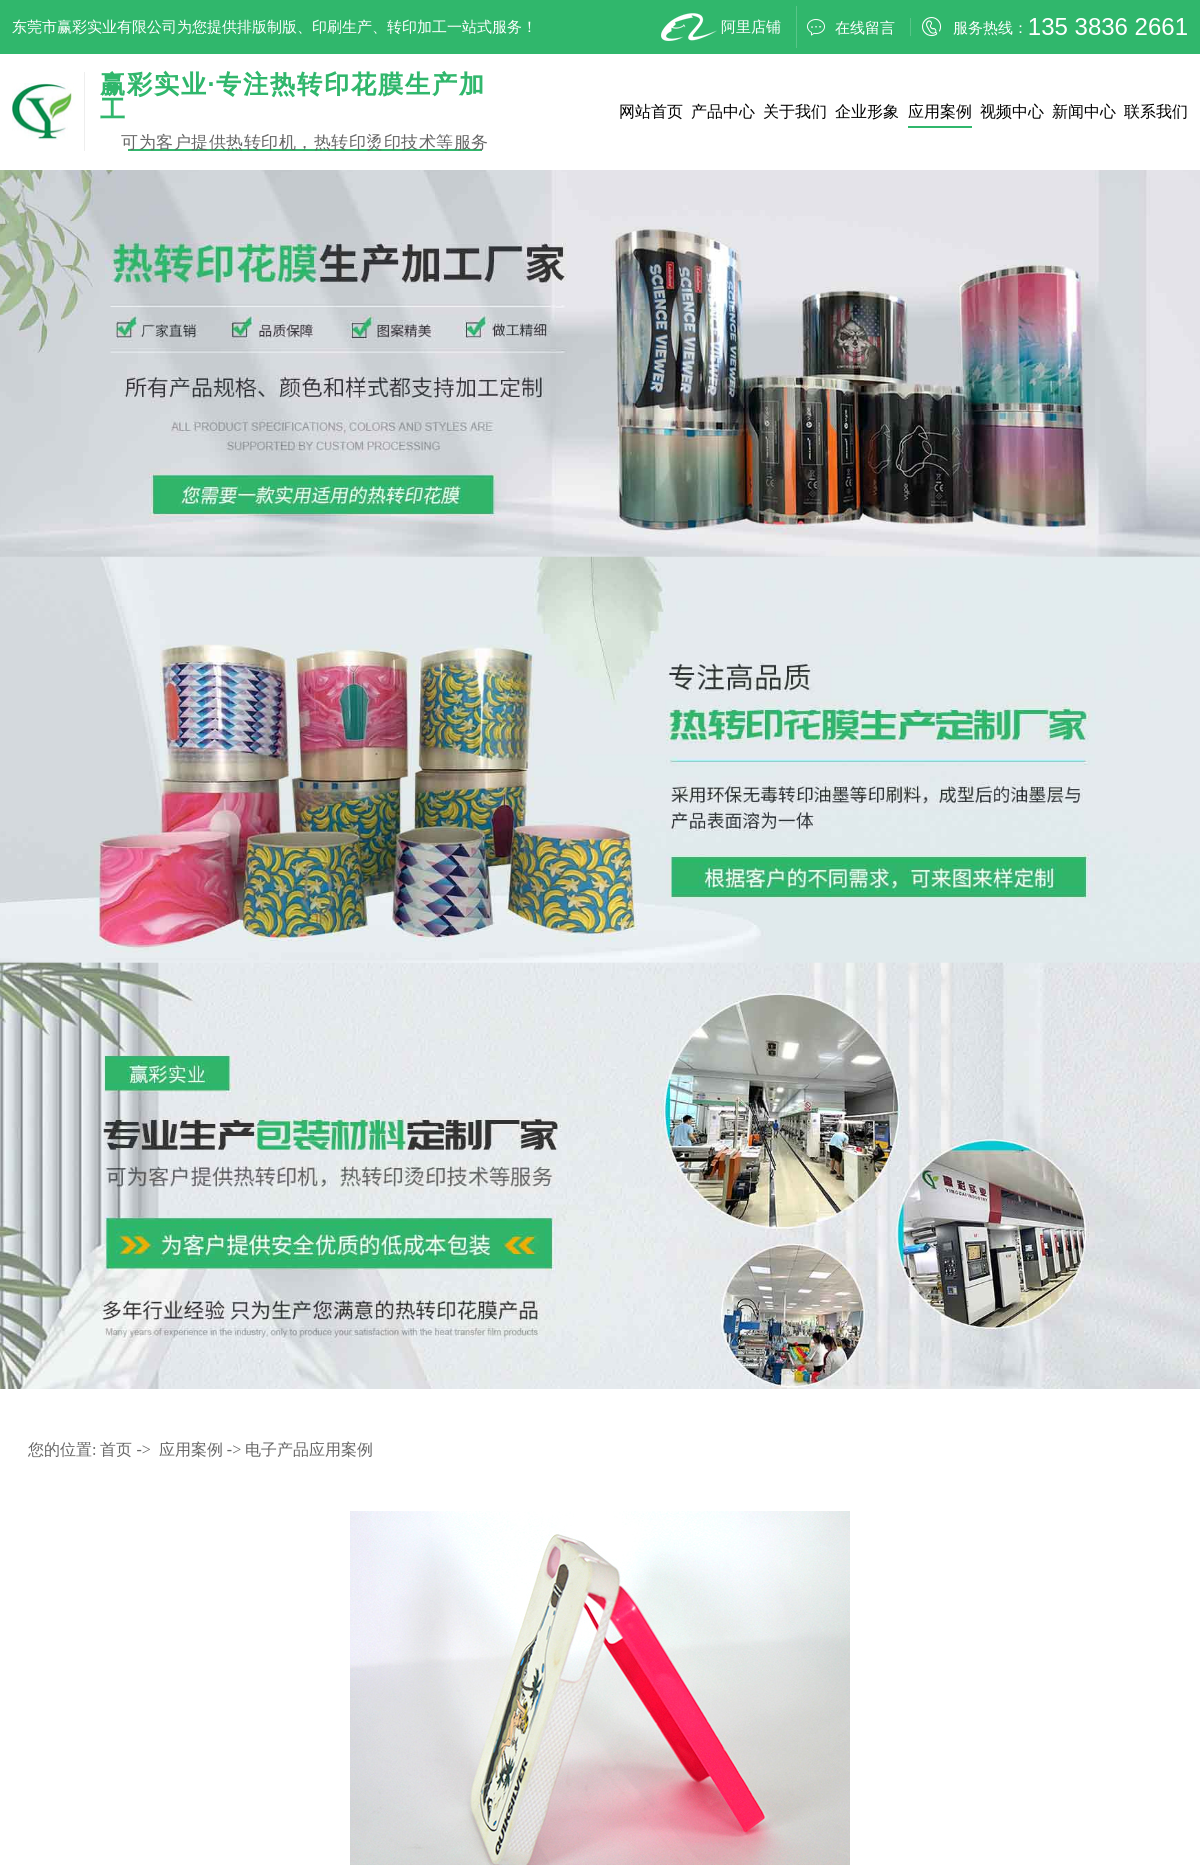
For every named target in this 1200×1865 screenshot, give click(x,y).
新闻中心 (1084, 111)
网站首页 (651, 111)
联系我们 (1156, 111)
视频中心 (1012, 111)
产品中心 (723, 111)
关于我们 (795, 111)
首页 (116, 1449)
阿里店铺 (719, 27)
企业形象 (867, 111)
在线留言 (851, 27)
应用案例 (940, 111)
